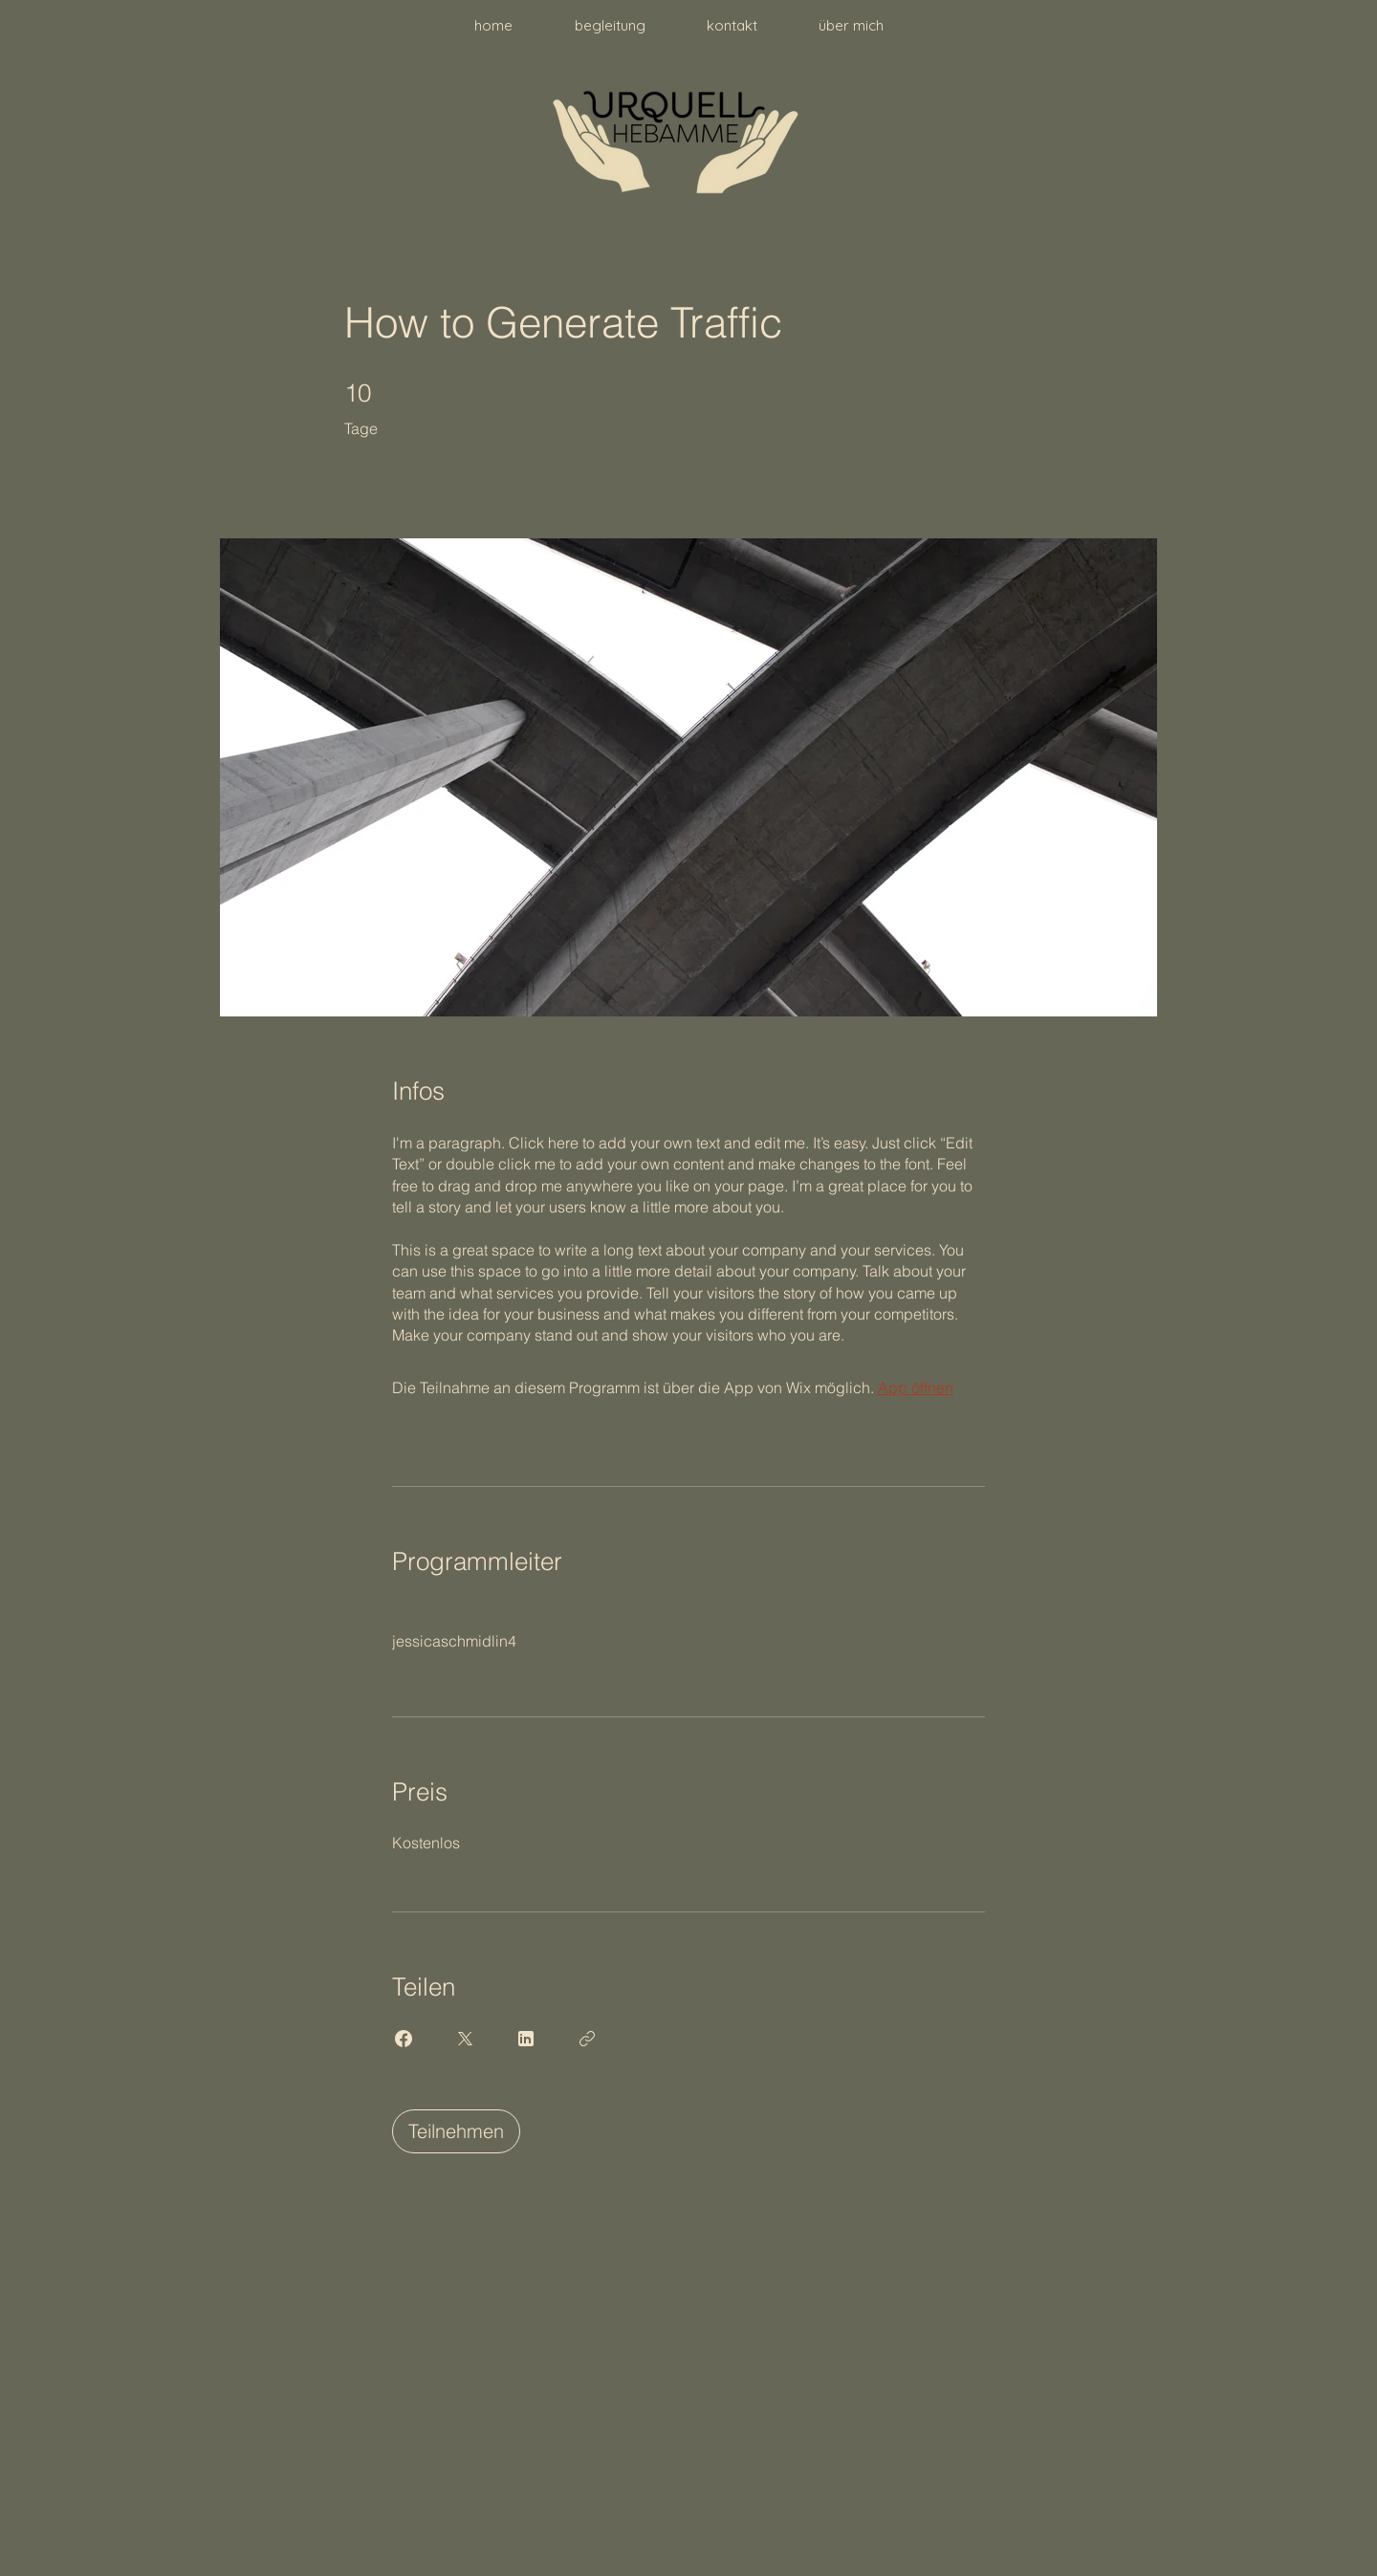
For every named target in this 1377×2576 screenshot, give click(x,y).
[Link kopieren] (587, 2038)
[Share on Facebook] (403, 2038)
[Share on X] (464, 2038)
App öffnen (915, 1387)
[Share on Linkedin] (525, 2038)
